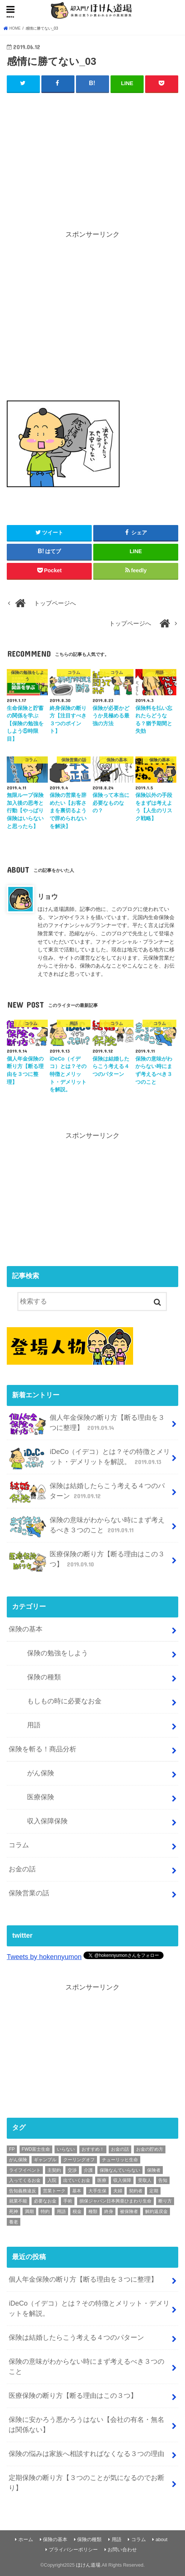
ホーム (25, 2539)
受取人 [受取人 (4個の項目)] (145, 2180)
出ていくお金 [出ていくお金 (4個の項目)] (76, 2180)
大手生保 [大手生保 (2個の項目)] (97, 2190)
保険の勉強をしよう (57, 1653)
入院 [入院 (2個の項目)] (51, 2180)
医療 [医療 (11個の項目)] (101, 2180)
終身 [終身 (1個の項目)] (108, 2211)
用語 (34, 1725)
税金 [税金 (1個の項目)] (77, 2211)
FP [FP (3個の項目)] (12, 2149)
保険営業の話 (29, 1893)
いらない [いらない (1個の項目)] (66, 2149)
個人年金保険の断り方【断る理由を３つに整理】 (87, 1424)
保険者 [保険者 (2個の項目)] (154, 2169)
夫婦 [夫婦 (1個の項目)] (117, 2190)
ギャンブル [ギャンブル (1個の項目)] (45, 2159)
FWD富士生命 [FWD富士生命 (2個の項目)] (36, 2149)
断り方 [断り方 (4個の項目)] (165, 2201)
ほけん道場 (88, 2565)
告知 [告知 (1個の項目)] (162, 2180)
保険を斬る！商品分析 (42, 1749)
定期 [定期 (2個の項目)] (153, 2190)
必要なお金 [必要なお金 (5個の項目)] (45, 2201)
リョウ (48, 896)
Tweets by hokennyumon (44, 1957)
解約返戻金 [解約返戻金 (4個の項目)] (156, 2211)
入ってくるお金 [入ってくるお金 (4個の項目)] (25, 2180)
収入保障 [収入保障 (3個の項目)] (122, 2180)
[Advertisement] (92, 154)
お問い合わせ (122, 2549)
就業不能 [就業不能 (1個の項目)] (18, 2201)
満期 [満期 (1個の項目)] (29, 2211)
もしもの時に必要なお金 (64, 1701)
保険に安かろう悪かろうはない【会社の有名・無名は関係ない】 (86, 2424)
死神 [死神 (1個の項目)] (13, 2211)
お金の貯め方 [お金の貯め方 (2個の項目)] (149, 2149)
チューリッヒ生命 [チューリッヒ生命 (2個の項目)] (120, 2159)
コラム (19, 1845)
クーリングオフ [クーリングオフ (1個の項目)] (79, 2159)
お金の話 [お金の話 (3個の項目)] (120, 2149)
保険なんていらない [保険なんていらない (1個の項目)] (120, 2169)
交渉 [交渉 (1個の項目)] (72, 2169)
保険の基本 (25, 1629)
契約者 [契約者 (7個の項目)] (136, 2190)
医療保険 (40, 1797)
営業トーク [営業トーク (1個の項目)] (54, 2190)
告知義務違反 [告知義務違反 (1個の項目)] (22, 2190)
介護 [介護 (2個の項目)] (88, 2169)
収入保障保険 (47, 1821)
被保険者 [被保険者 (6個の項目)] (129, 2211)
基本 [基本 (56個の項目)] (76, 2190)
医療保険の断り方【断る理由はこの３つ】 (87, 1560)
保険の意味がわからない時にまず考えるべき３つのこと (87, 1526)
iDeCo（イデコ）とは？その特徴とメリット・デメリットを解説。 (89, 1458)
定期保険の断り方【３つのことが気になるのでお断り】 (86, 2483)
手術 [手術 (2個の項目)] (67, 2201)
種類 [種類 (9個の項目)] (92, 2211)
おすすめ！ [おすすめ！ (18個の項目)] (93, 2149)
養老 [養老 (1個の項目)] (13, 2221)
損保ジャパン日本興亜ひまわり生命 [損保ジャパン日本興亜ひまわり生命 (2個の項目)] (115, 2201)
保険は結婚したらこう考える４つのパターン (87, 1492)
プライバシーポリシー (73, 2549)
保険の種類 (44, 1677)
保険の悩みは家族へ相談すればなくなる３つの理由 (86, 2453)
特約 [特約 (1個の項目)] (45, 2211)
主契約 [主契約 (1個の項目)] (54, 2169)
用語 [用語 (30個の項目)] (61, 2211)
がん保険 (40, 1773)
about (162, 2539)
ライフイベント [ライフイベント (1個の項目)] (25, 2169)
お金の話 (22, 1869)
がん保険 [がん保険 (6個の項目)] (18, 2159)
